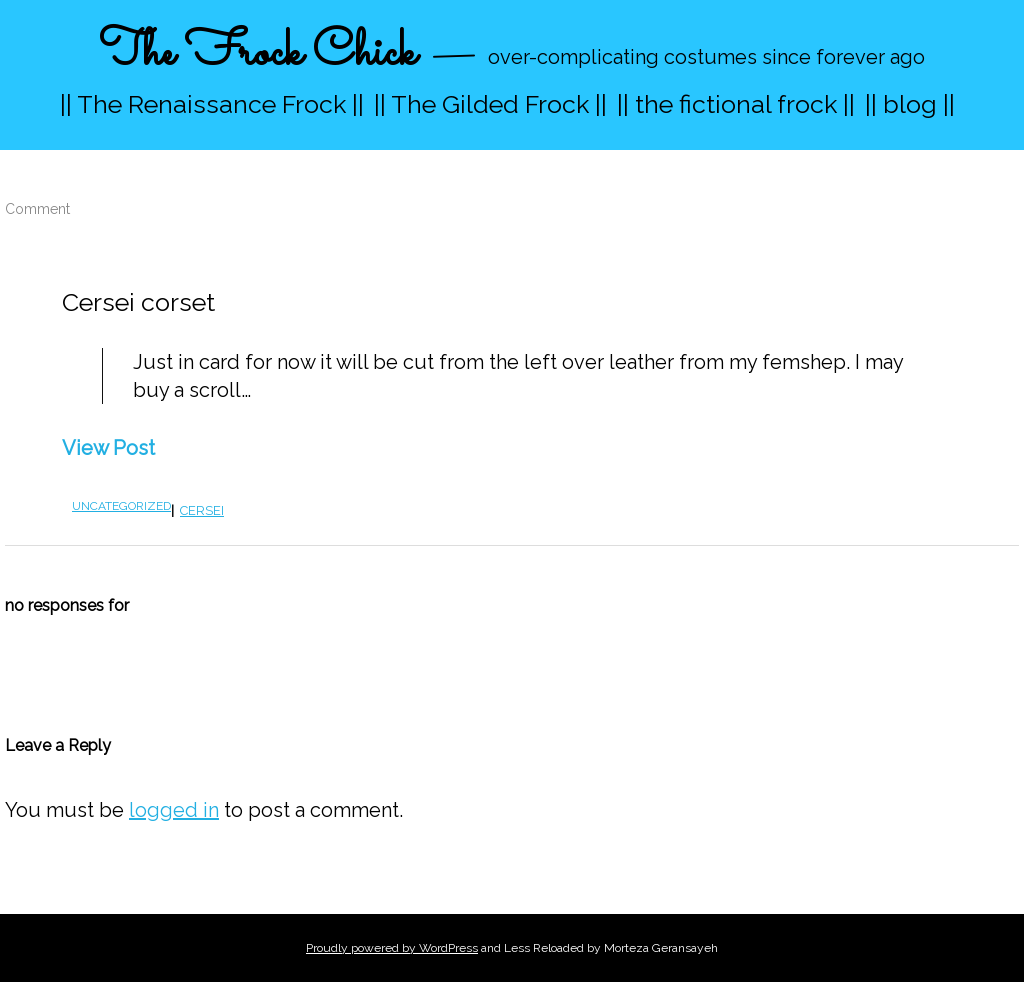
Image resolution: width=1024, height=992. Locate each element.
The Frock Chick (257, 53)
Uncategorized (121, 506)
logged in (174, 810)
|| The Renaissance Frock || (212, 104)
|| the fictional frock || (736, 104)
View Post (108, 448)
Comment (37, 209)
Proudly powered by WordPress (392, 948)
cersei (202, 510)
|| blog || (910, 104)
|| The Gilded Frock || (490, 104)
